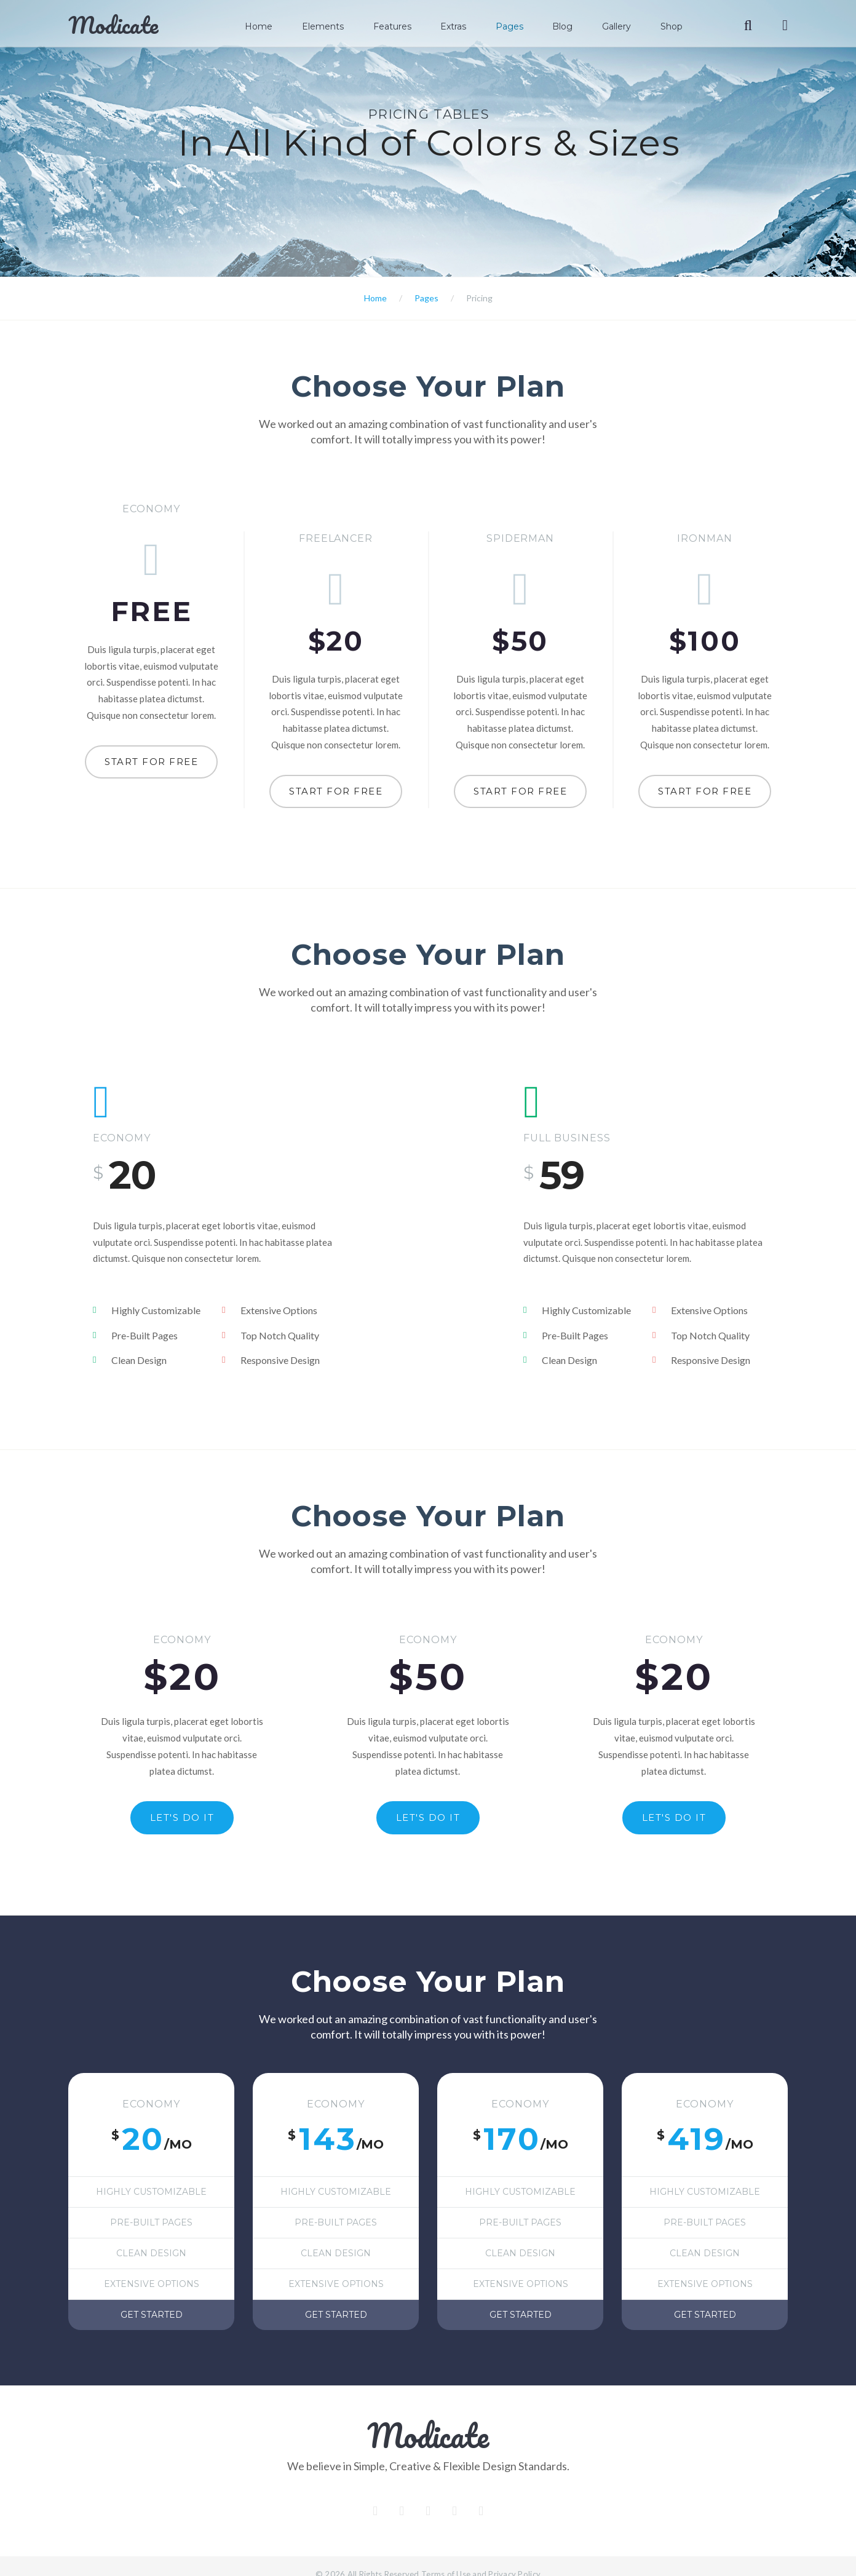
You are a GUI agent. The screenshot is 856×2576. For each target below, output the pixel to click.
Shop (675, 26)
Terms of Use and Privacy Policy (481, 2554)
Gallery (622, 26)
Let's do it (182, 1792)
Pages (519, 26)
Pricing (479, 298)
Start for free (151, 761)
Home (277, 26)
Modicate (113, 25)
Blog (570, 26)
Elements (339, 26)
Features (406, 26)
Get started (152, 2295)
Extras (465, 26)
